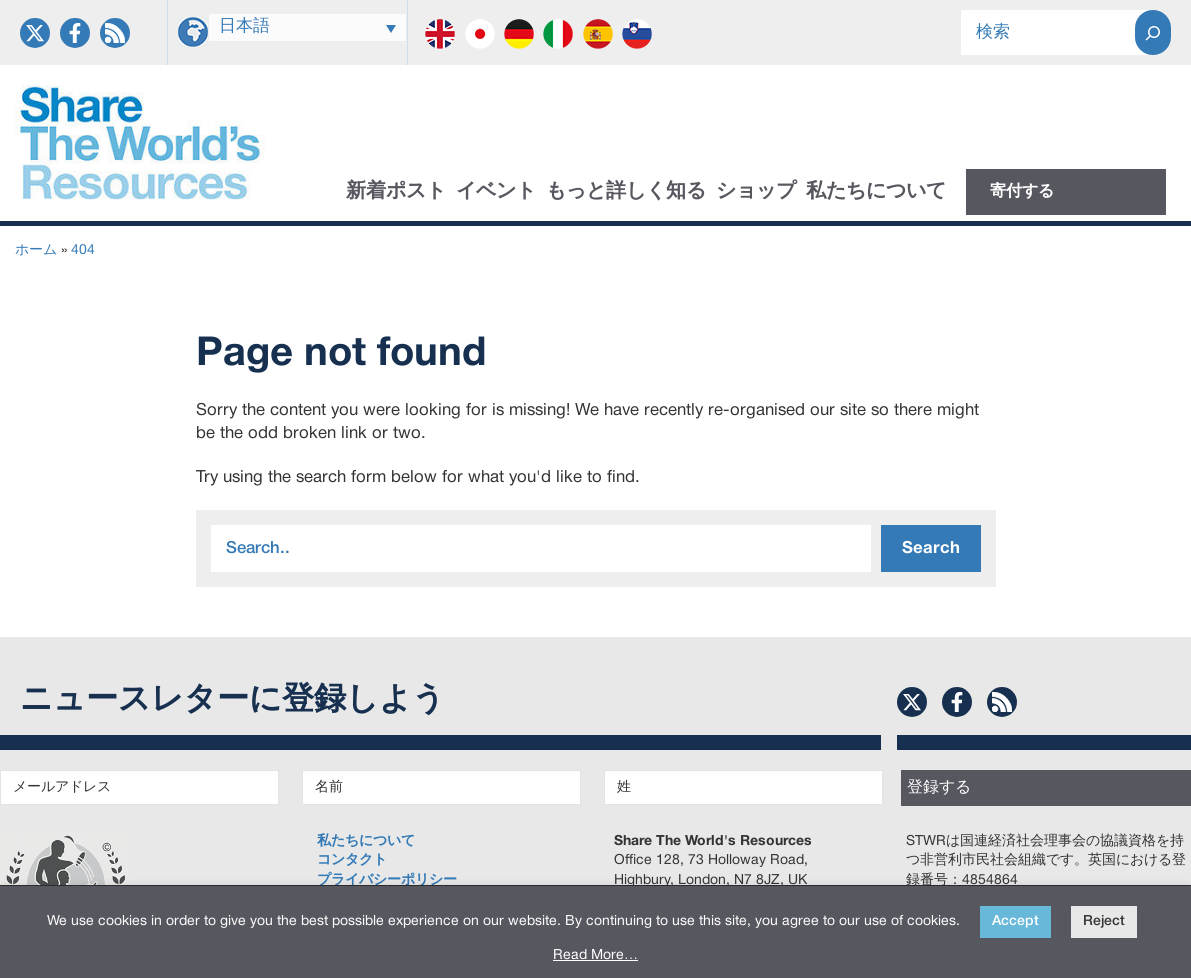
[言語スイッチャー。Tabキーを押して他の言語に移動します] (308, 27)
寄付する (1022, 192)
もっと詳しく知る (626, 192)
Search (931, 548)
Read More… (595, 955)
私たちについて (876, 192)
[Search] (1153, 32)
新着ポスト (396, 192)
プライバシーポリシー (387, 880)
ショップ (756, 192)
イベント (496, 192)
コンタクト (352, 860)
